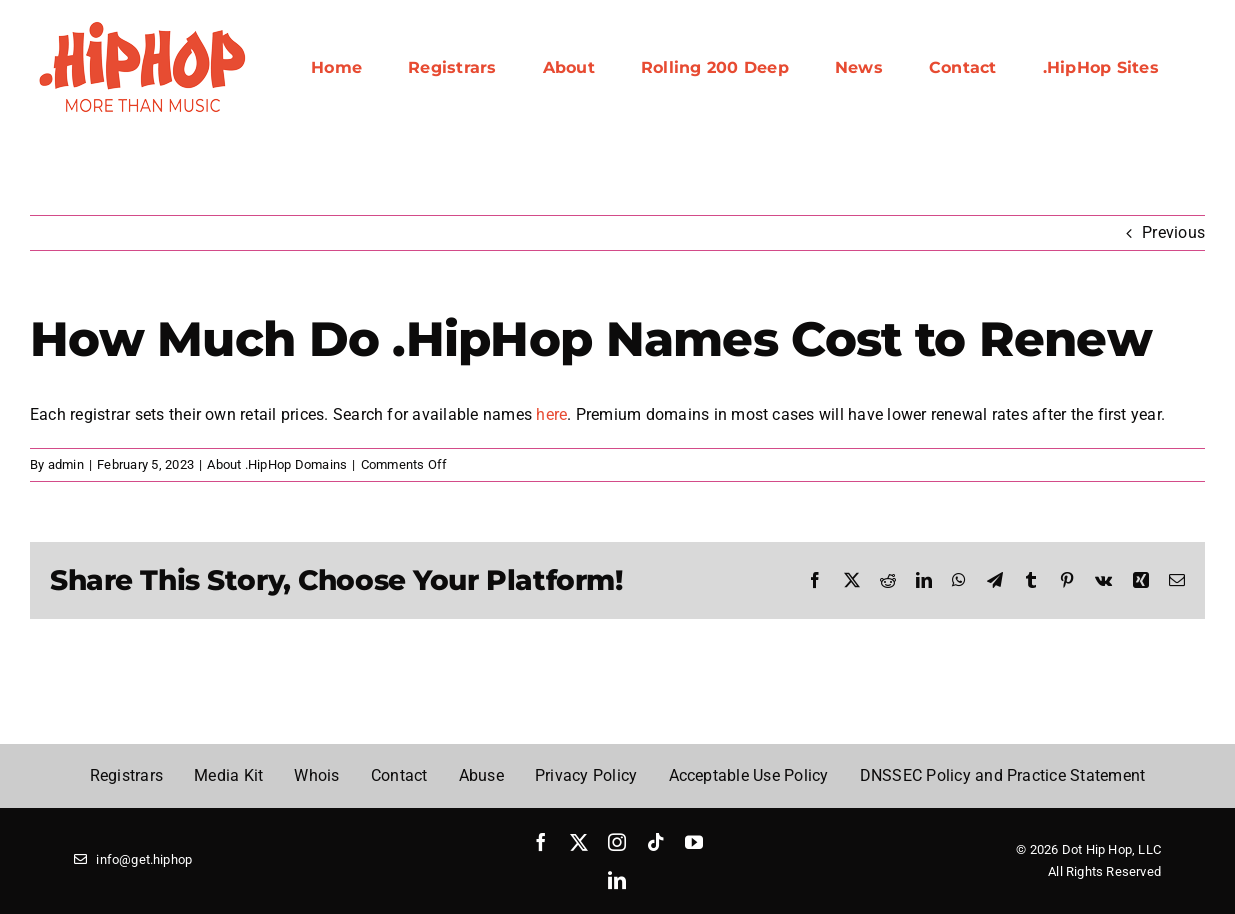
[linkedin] (617, 880)
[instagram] (617, 842)
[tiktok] (656, 842)
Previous (1173, 232)
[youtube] (694, 842)
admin (66, 464)
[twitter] (579, 842)
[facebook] (541, 842)
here (551, 414)
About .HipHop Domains (277, 464)
